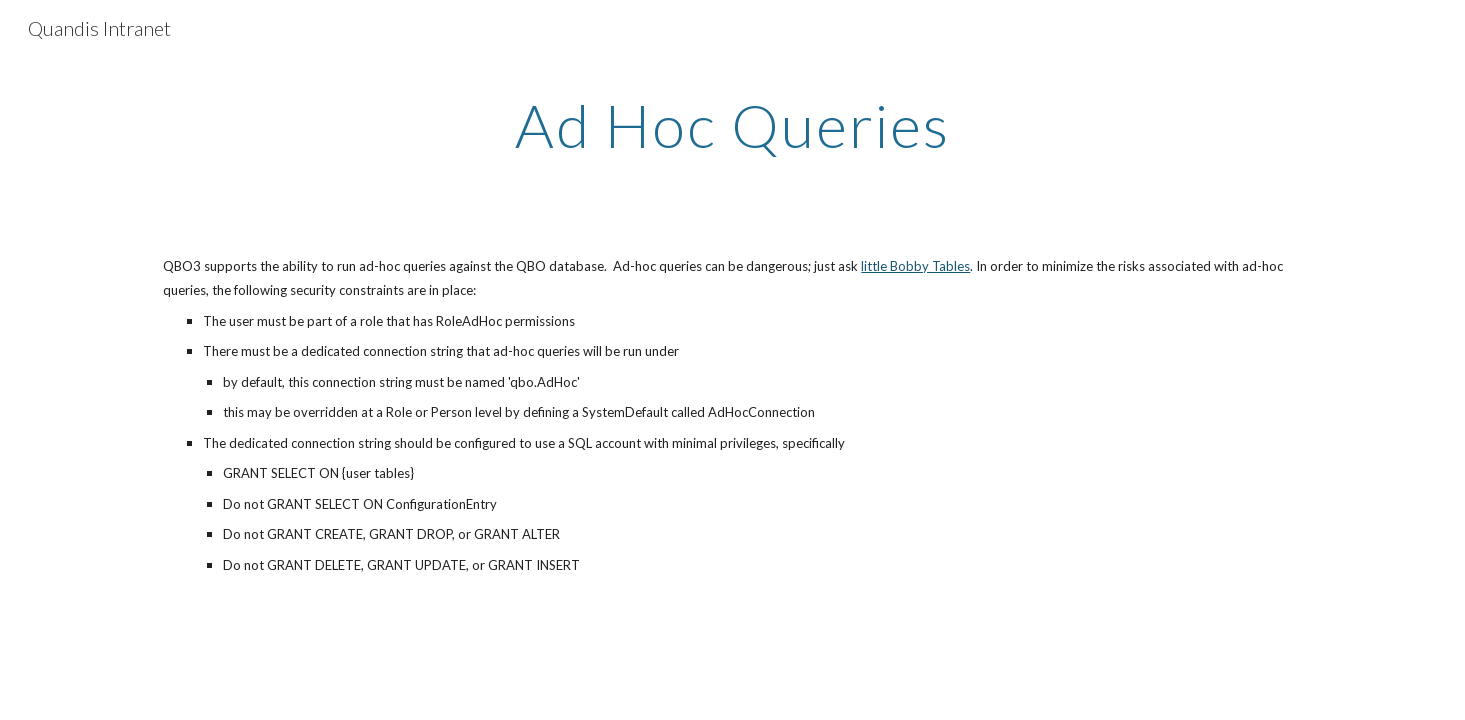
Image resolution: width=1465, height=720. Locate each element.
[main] (733, 125)
